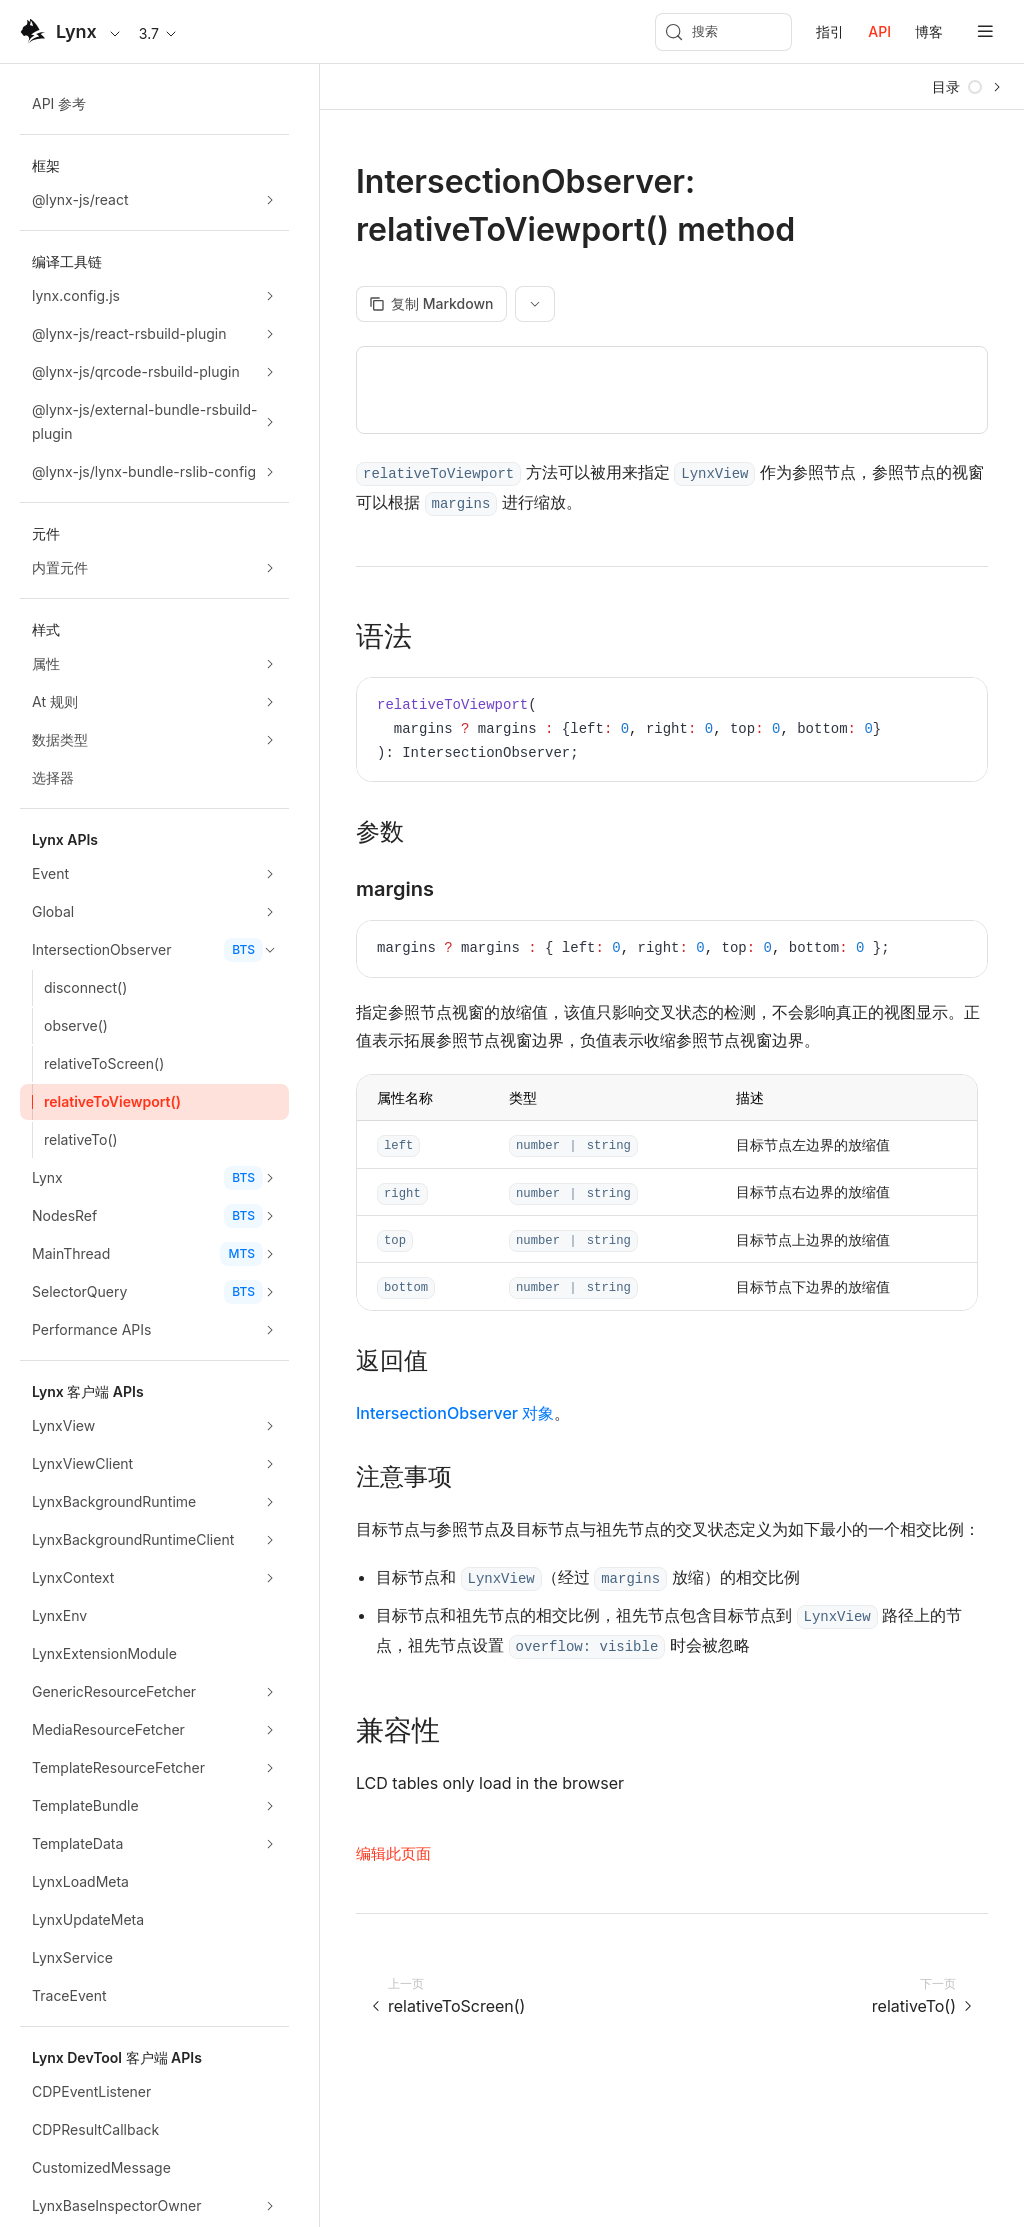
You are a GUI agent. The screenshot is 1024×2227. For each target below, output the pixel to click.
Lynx (76, 31)
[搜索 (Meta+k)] (723, 32)
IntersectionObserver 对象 (455, 1413)
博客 (929, 31)
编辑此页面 (393, 1853)
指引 (830, 31)
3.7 (159, 33)
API (879, 31)
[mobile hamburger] (985, 31)
